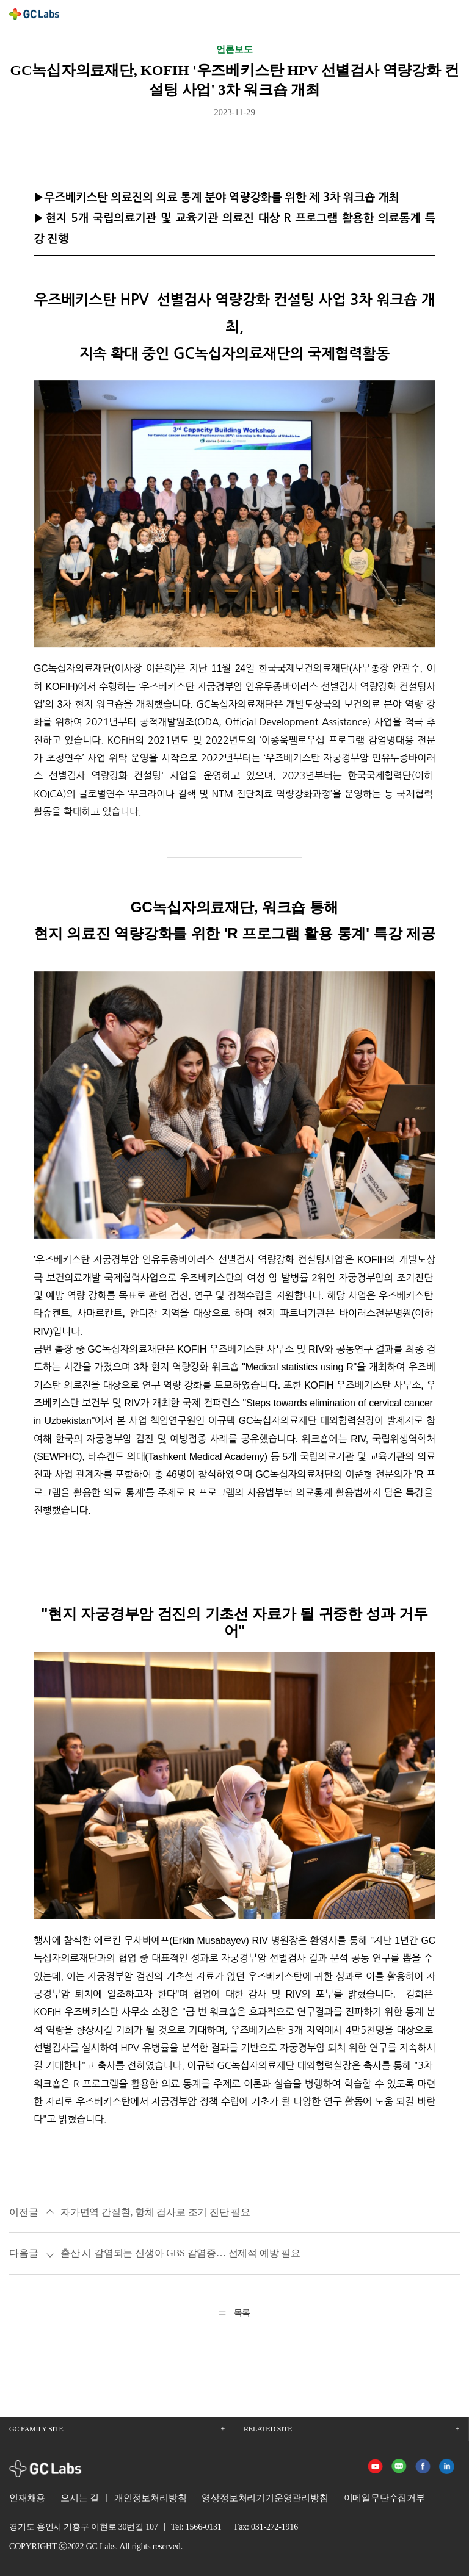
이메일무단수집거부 (384, 2498)
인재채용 (27, 2498)
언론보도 (234, 49)
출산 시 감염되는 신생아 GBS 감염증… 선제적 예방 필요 (180, 2253)
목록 (242, 2312)
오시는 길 (79, 2498)
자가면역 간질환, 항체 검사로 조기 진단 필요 (155, 2212)
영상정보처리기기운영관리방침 (265, 2498)
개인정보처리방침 (150, 2498)
